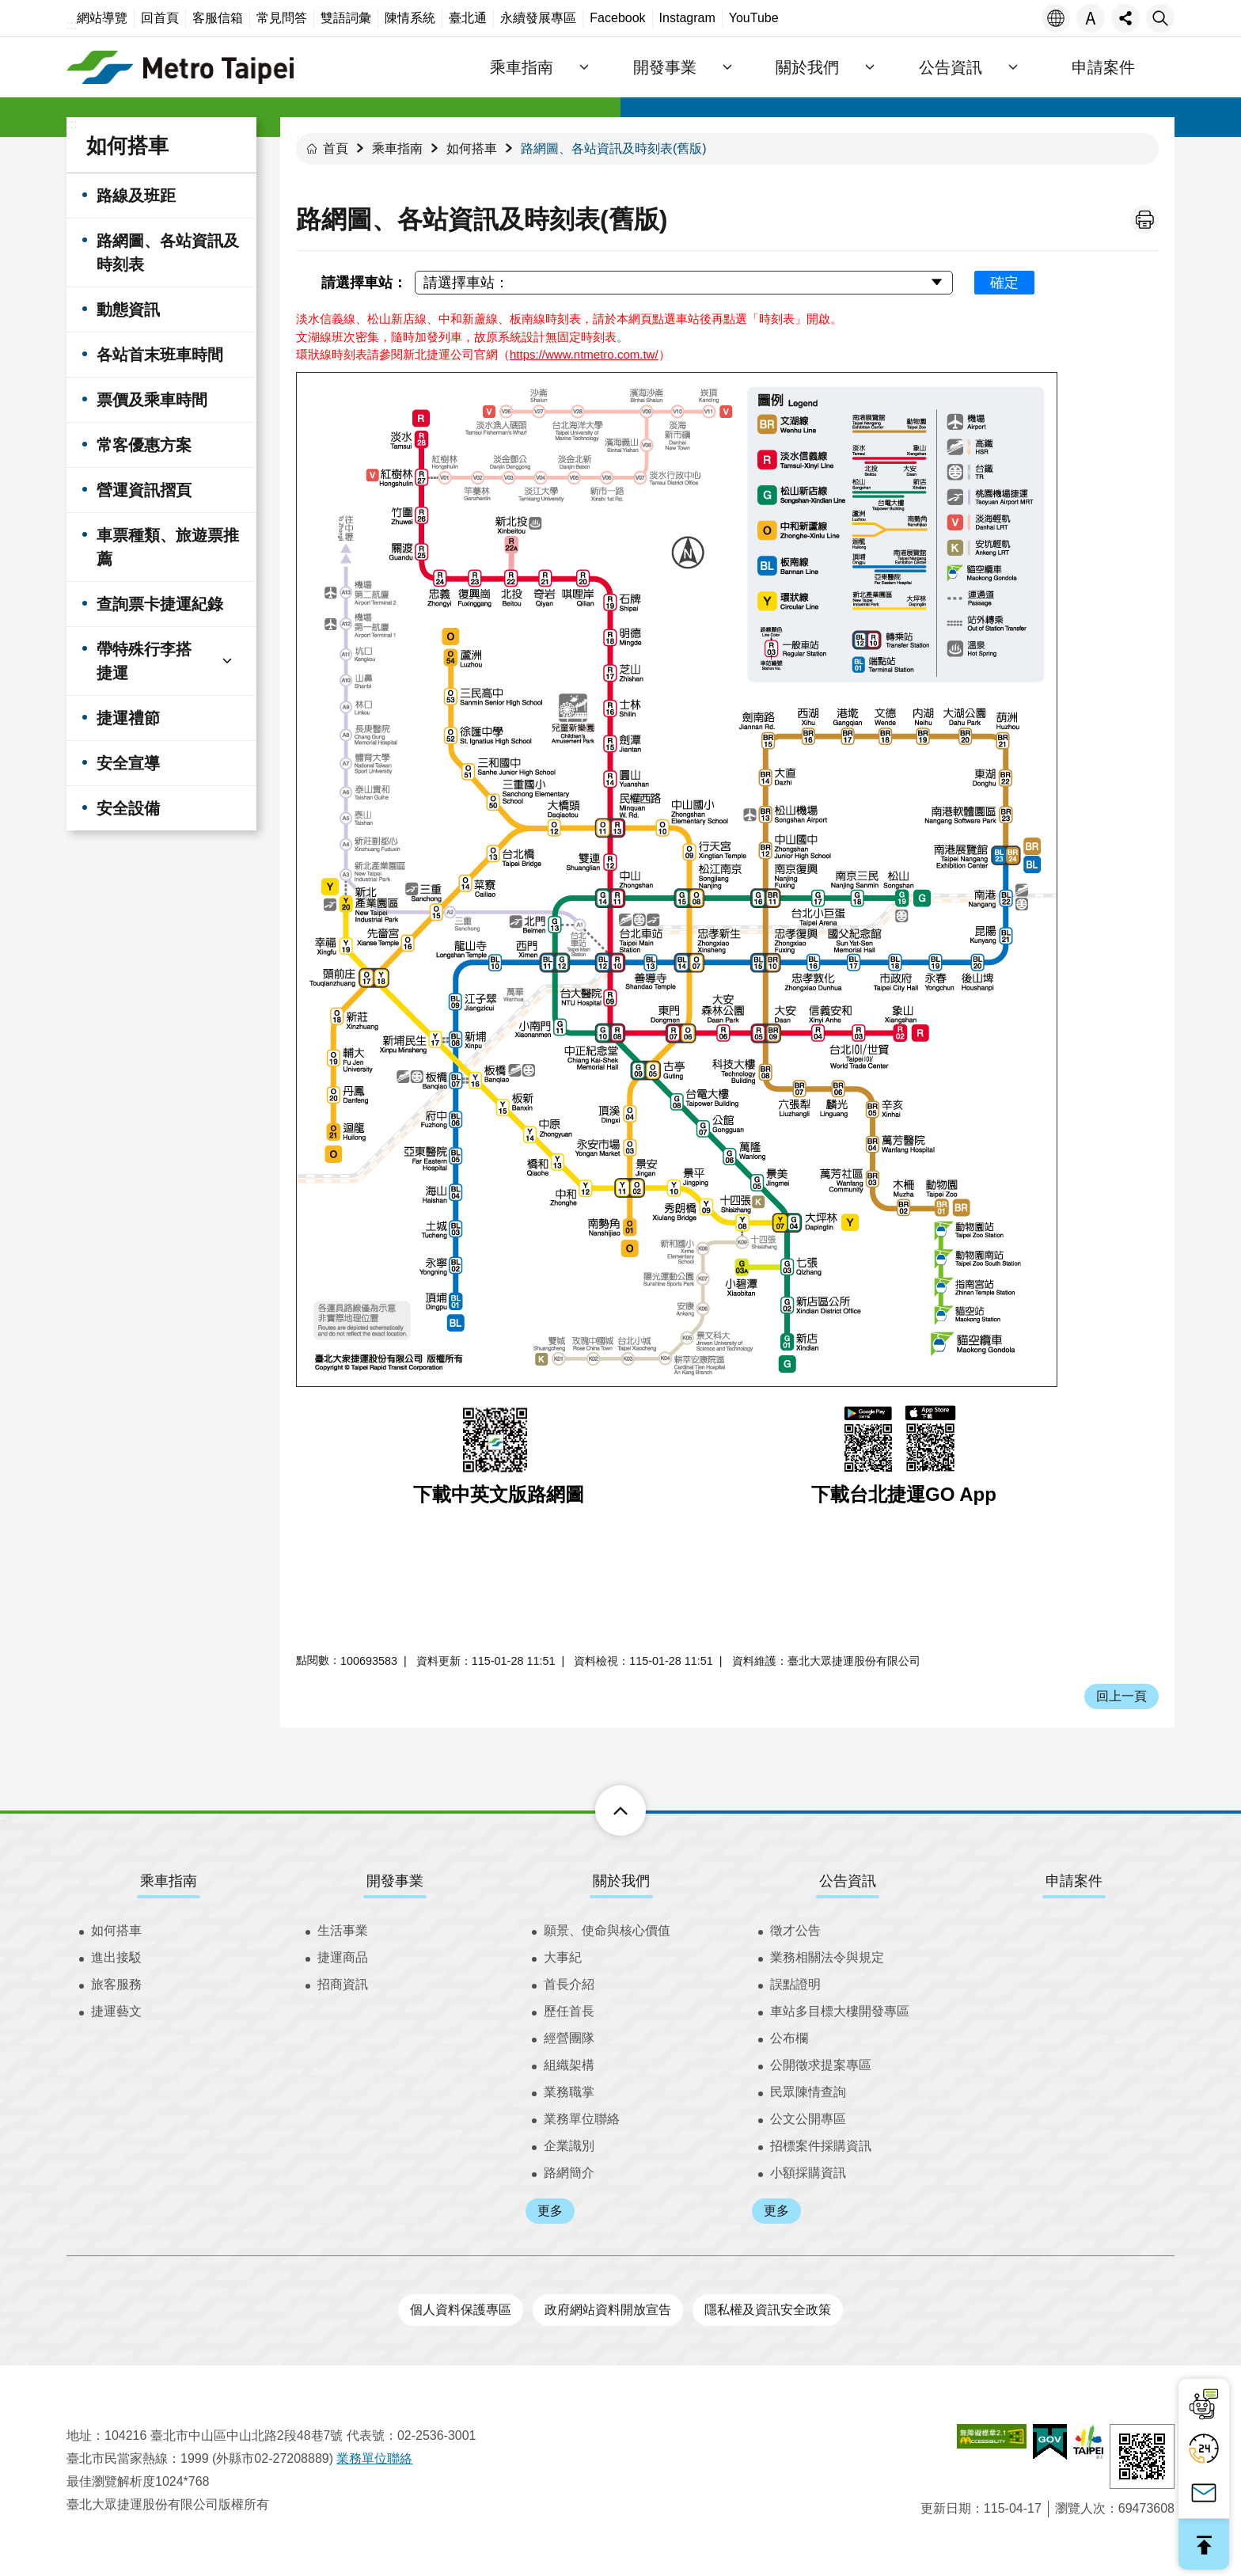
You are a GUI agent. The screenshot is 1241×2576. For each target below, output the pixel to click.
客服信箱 (217, 18)
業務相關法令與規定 (827, 1957)
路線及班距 (136, 195)
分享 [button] (1125, 18)
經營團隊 (569, 2038)
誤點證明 (795, 1984)
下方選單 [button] (602, 1810)
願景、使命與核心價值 (607, 1930)
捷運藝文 (116, 2011)
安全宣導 (128, 763)
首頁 (335, 148)
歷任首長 (569, 2011)
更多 (550, 2210)
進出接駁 (116, 1957)
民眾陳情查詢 (808, 2092)
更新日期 (945, 2508)
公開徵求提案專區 (820, 2065)
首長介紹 (569, 1984)
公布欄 (789, 2038)
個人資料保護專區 (460, 2309)
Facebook (617, 18)
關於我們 (621, 1881)
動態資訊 (128, 309)
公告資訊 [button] (951, 67)
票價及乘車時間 (152, 399)
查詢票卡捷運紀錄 (160, 604)
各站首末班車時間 (160, 354)
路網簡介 (569, 2172)
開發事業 (394, 1881)
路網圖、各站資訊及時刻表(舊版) (614, 148)
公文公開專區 (808, 2119)
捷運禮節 (128, 718)
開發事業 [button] (666, 67)
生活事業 (342, 1930)
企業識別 (569, 2145)
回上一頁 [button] (1121, 1696)
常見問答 (281, 18)
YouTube (754, 18)
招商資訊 (342, 1984)
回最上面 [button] (1203, 2544)
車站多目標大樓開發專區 (839, 2011)
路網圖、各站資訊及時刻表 (168, 252)
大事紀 (563, 1957)
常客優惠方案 (144, 445)
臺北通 (468, 18)
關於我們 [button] (809, 67)
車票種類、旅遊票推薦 (168, 547)
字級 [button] (1090, 18)
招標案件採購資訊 (820, 2145)
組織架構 (569, 2065)
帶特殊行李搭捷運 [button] (144, 661)
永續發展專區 (538, 18)
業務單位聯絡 (582, 2119)
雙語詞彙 (346, 18)
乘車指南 (397, 148)
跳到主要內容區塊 (8, 8)
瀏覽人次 (1080, 2508)
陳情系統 (410, 18)
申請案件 (1103, 67)
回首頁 (160, 18)
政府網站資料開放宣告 (608, 2309)
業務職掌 (569, 2092)
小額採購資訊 (808, 2172)
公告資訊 (847, 1881)
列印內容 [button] (1144, 219)
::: (71, 25)
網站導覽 (102, 18)
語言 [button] (1056, 18)
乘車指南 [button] (524, 67)
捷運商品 (342, 1957)
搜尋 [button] (1160, 18)
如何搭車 (127, 146)
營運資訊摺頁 (144, 490)
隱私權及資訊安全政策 (767, 2309)
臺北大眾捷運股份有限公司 (181, 67)
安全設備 (128, 808)
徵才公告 (795, 1930)
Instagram (687, 18)
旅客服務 (116, 1984)
